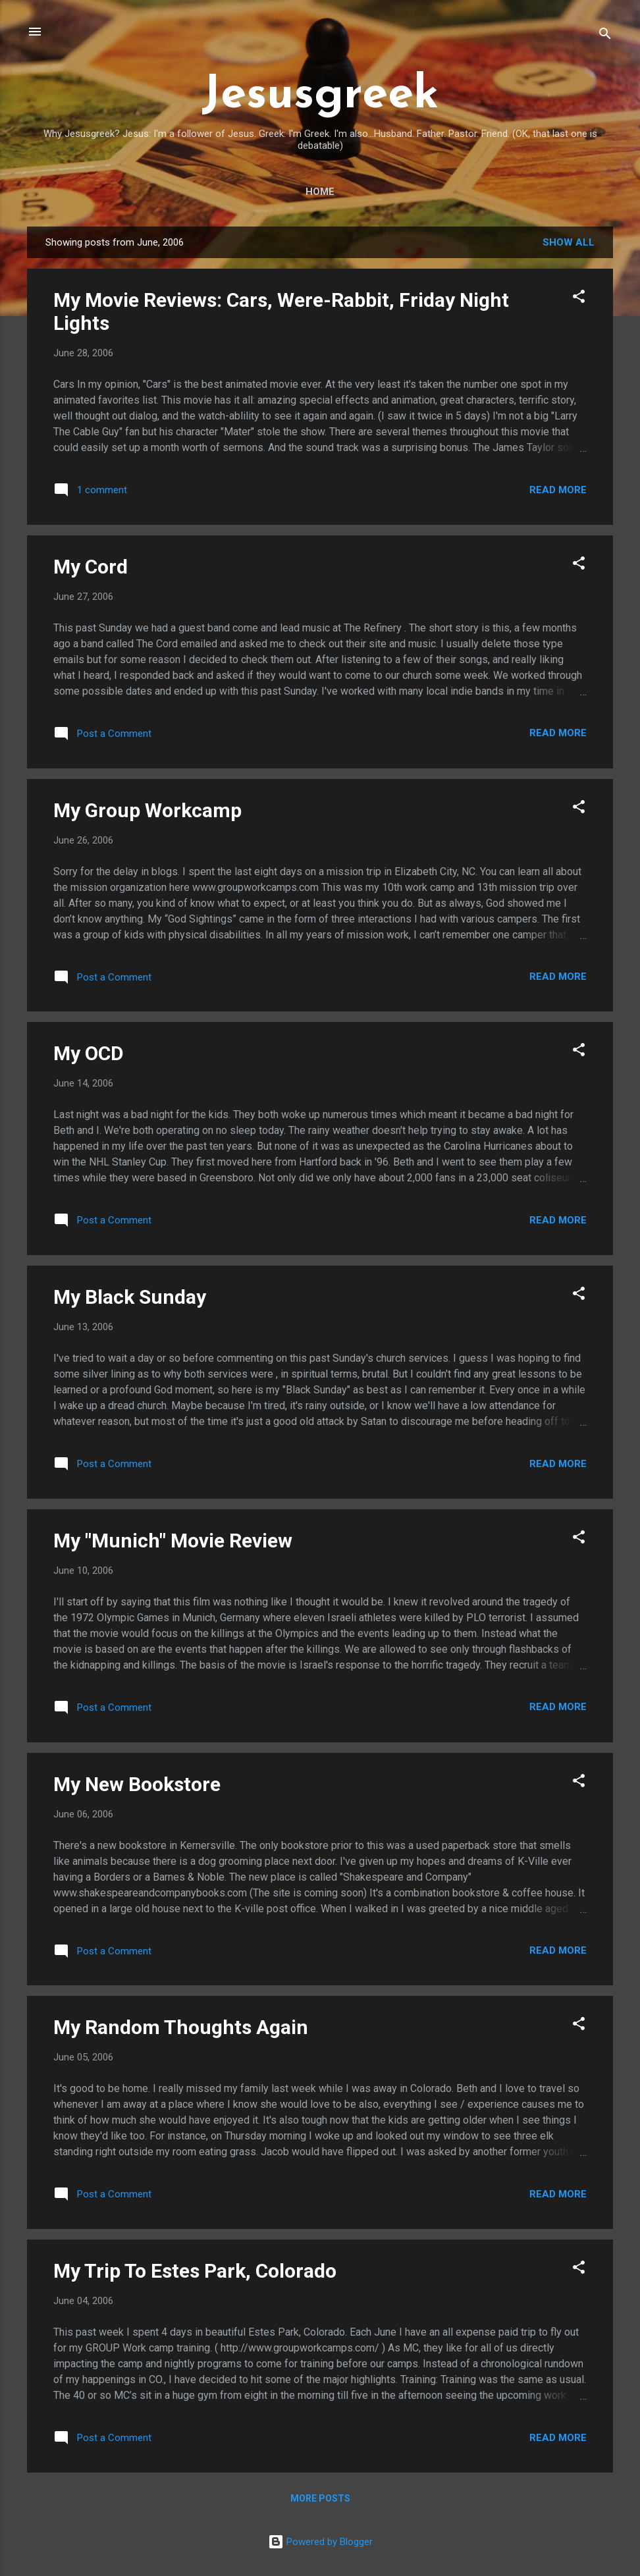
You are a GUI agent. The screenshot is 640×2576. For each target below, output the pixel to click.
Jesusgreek (320, 95)
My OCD (88, 1053)
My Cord (90, 566)
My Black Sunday (129, 1296)
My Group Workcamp (147, 810)
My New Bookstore (137, 1784)
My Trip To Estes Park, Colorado (194, 2270)
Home (320, 192)
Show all (569, 242)
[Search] (605, 36)
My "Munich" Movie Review (172, 1540)
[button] (579, 298)
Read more (558, 490)
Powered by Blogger (320, 2542)
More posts (320, 2498)
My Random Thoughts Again (180, 2027)
